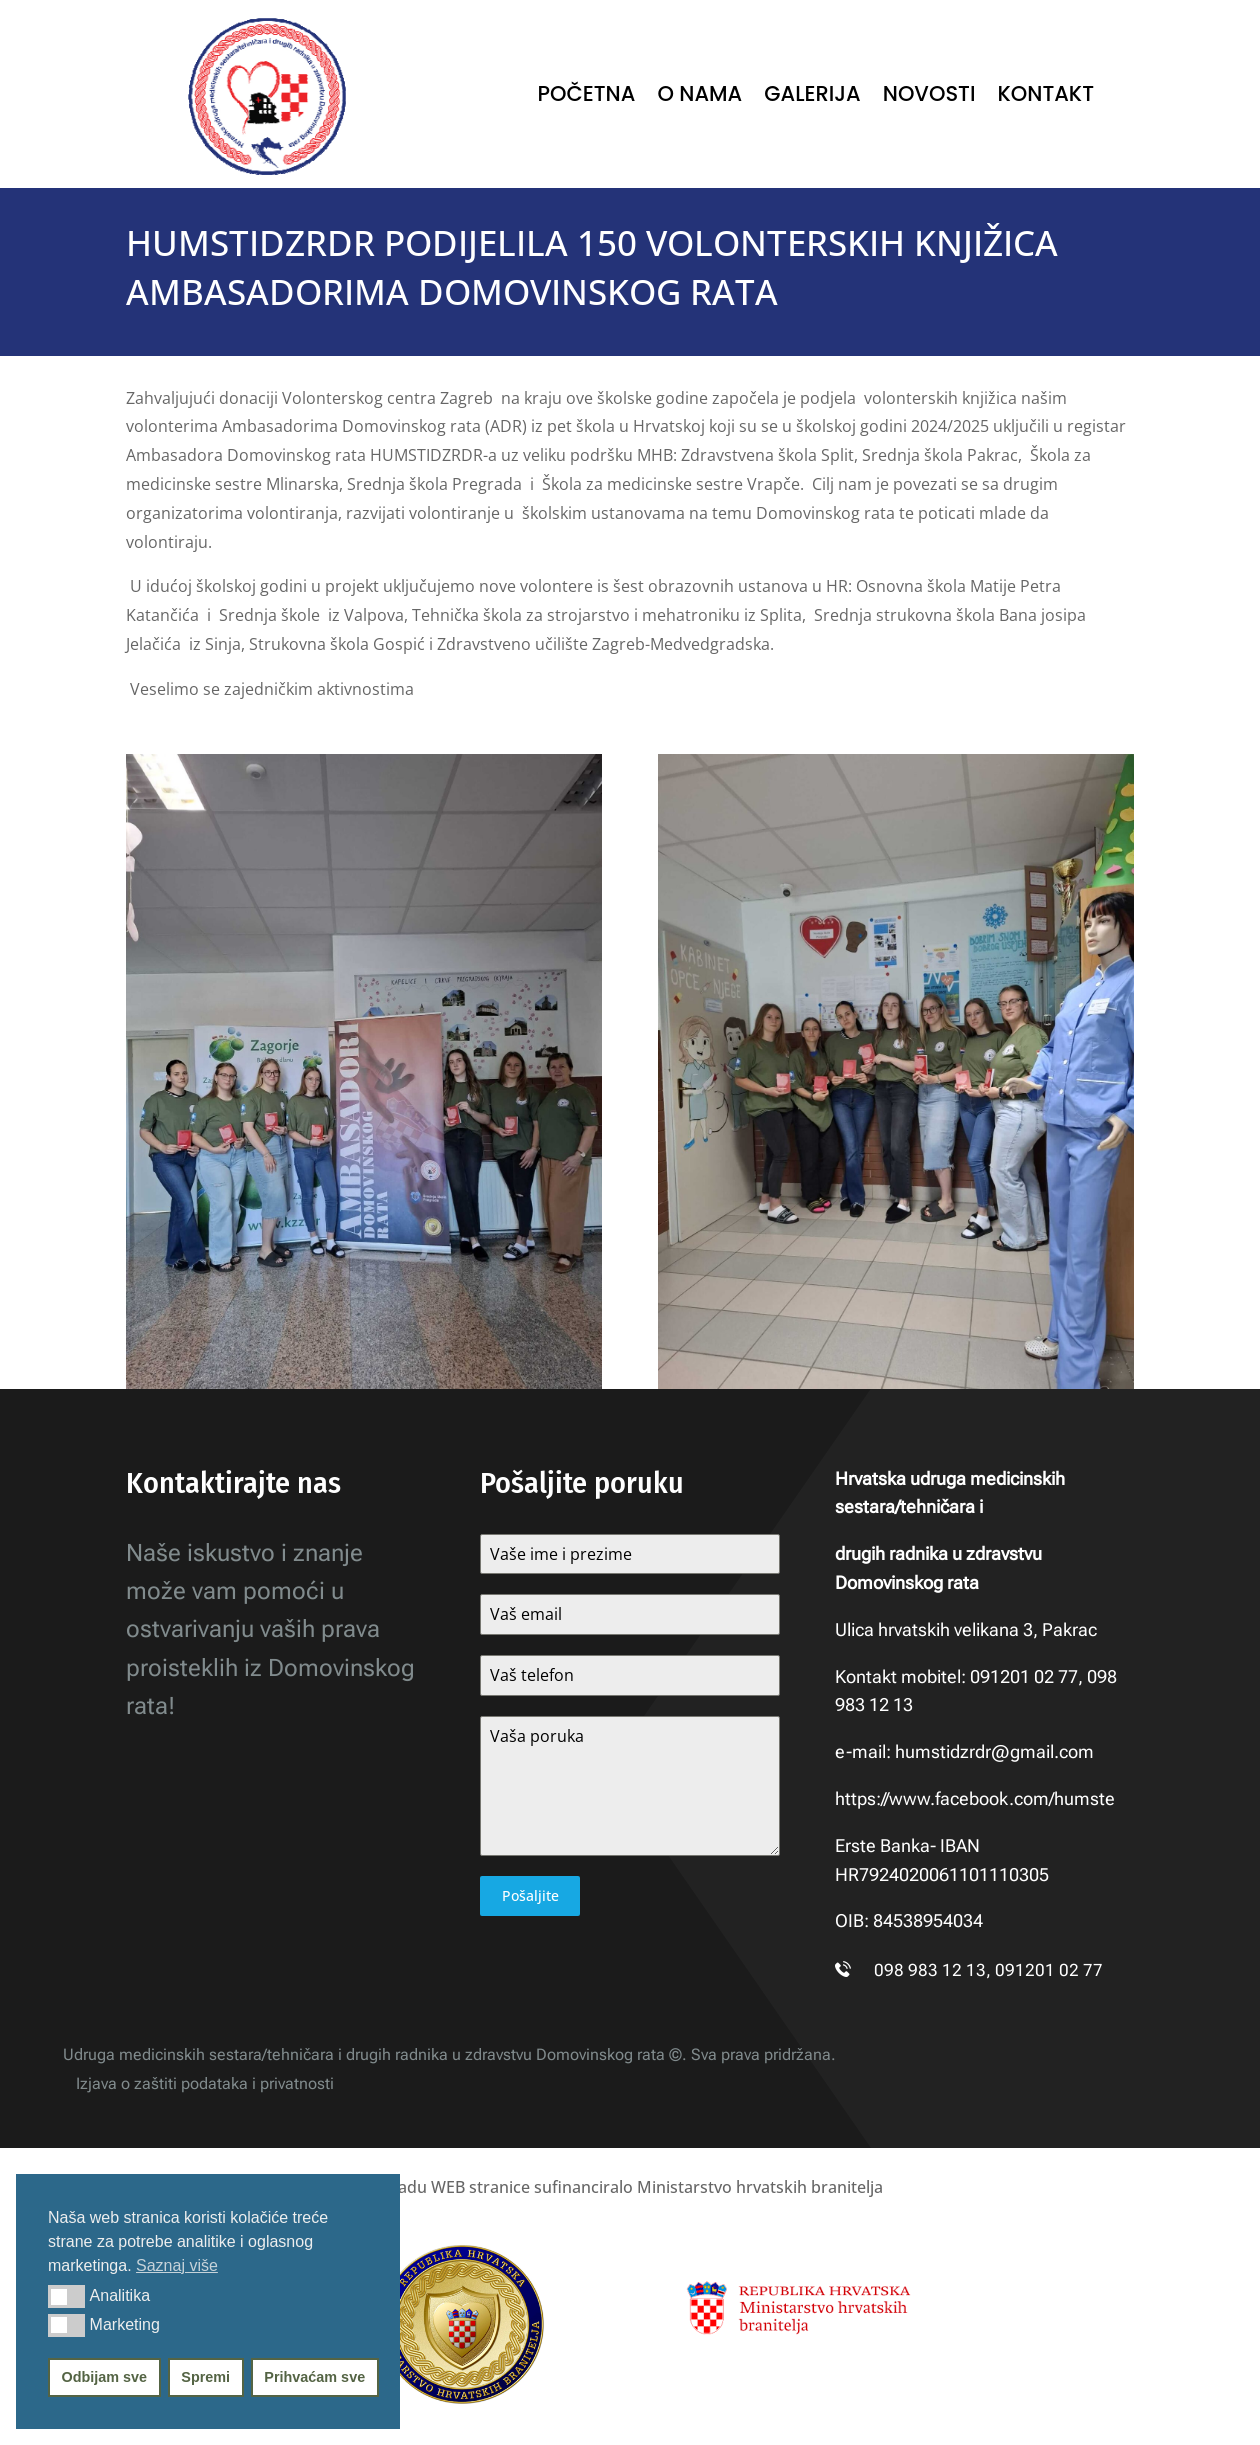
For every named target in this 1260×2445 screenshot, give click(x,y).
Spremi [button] (205, 2377)
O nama (699, 97)
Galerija (812, 97)
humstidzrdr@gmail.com (994, 1751)
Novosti (929, 97)
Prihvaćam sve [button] (314, 2377)
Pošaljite (530, 1895)
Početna (587, 97)
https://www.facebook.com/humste (975, 1798)
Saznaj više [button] (177, 2265)
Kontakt (1045, 97)
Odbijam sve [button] (105, 2377)
